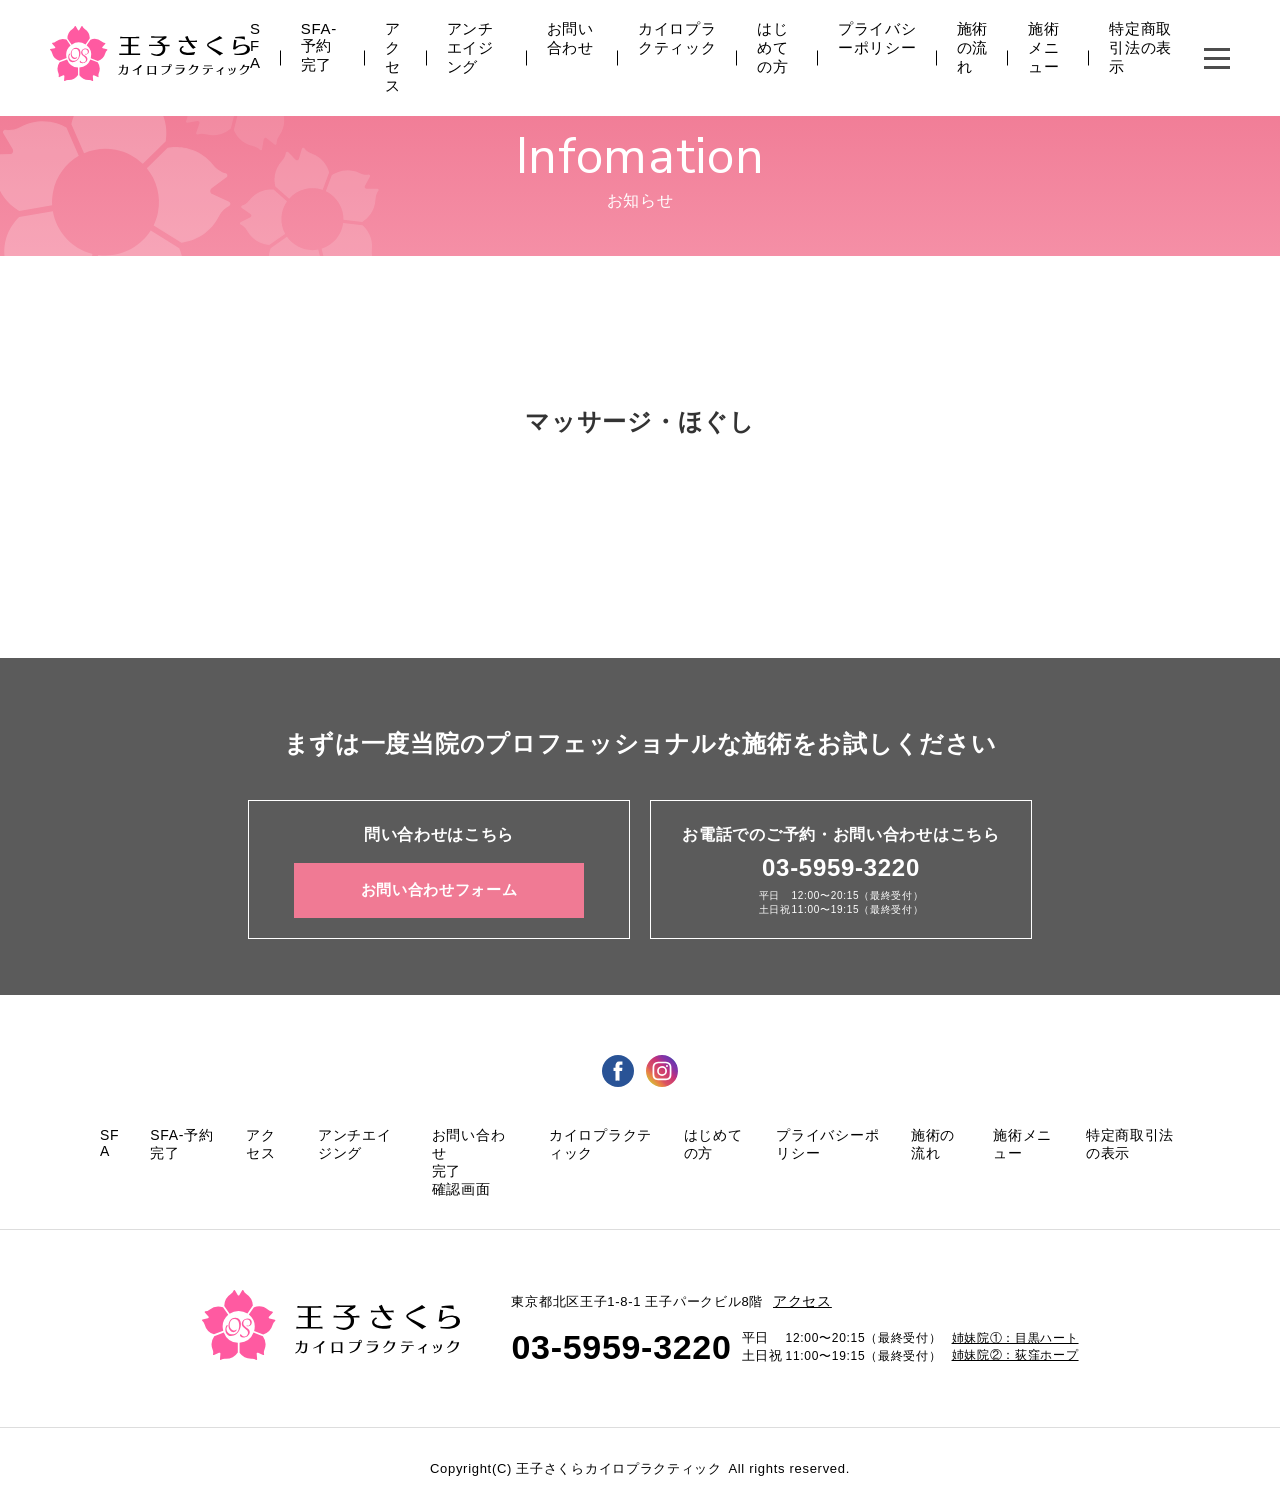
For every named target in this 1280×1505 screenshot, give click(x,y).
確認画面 (461, 1189)
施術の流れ (972, 47)
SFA (255, 45)
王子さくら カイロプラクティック (150, 53)
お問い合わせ (570, 38)
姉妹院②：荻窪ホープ (1015, 1355)
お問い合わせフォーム (439, 889)
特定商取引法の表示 (1140, 47)
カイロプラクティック (677, 38)
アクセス (393, 57)
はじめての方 (772, 47)
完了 (446, 1171)
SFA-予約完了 (319, 46)
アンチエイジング (470, 47)
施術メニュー (1043, 47)
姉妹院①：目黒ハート (1015, 1338)
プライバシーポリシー (877, 38)
